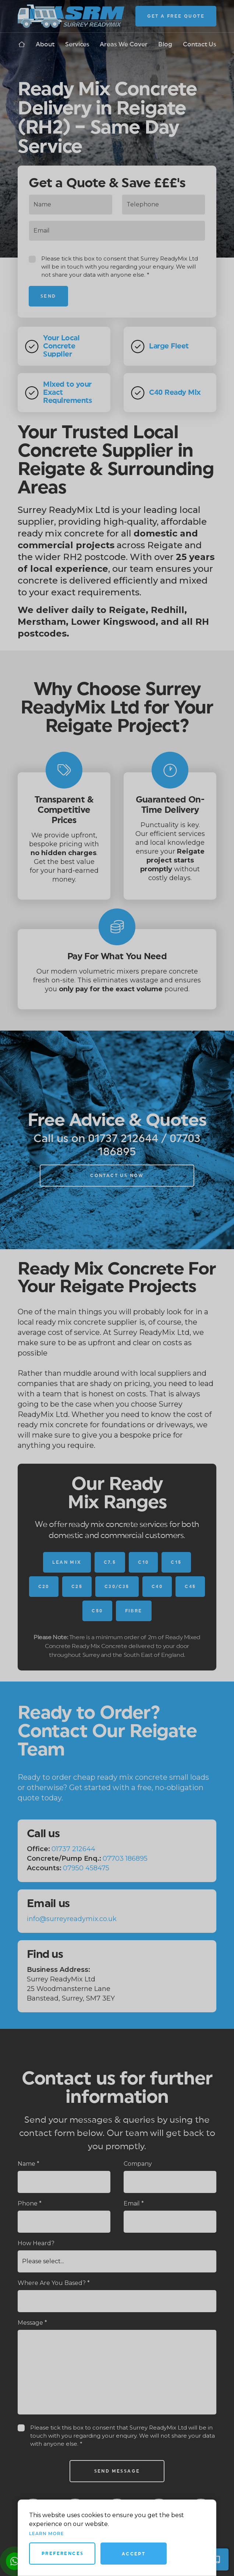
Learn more (46, 2533)
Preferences (63, 2553)
